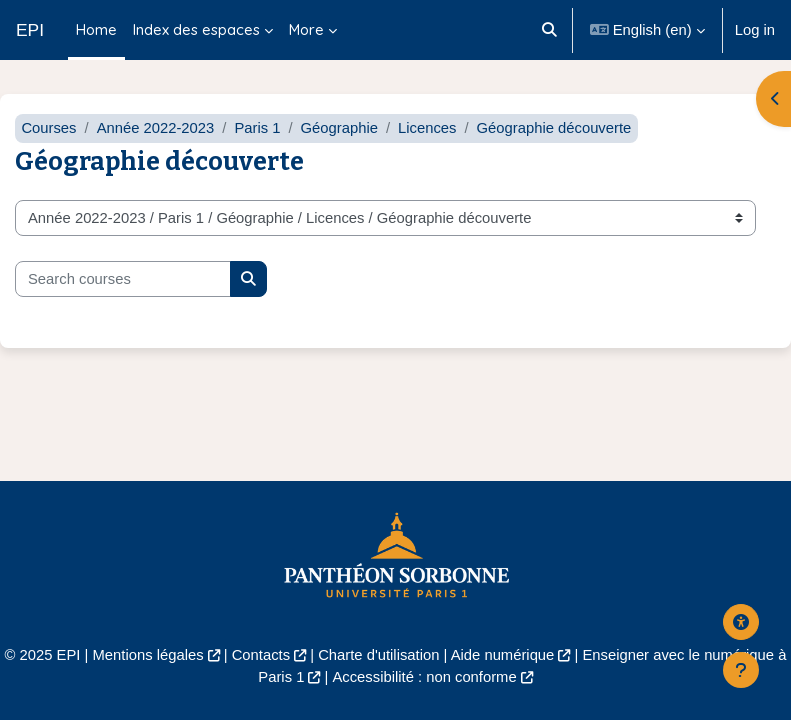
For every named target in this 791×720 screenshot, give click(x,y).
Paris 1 (257, 128)
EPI (30, 30)
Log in (755, 30)
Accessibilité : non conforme (424, 677)
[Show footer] (741, 670)
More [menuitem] (306, 29)
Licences (427, 128)
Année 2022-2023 (156, 128)
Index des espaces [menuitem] (196, 29)
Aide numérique (503, 655)
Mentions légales (148, 655)
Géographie (339, 128)
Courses (48, 128)
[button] (550, 30)
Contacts (261, 655)
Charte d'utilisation (378, 655)
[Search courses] (123, 279)
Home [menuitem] (96, 29)
